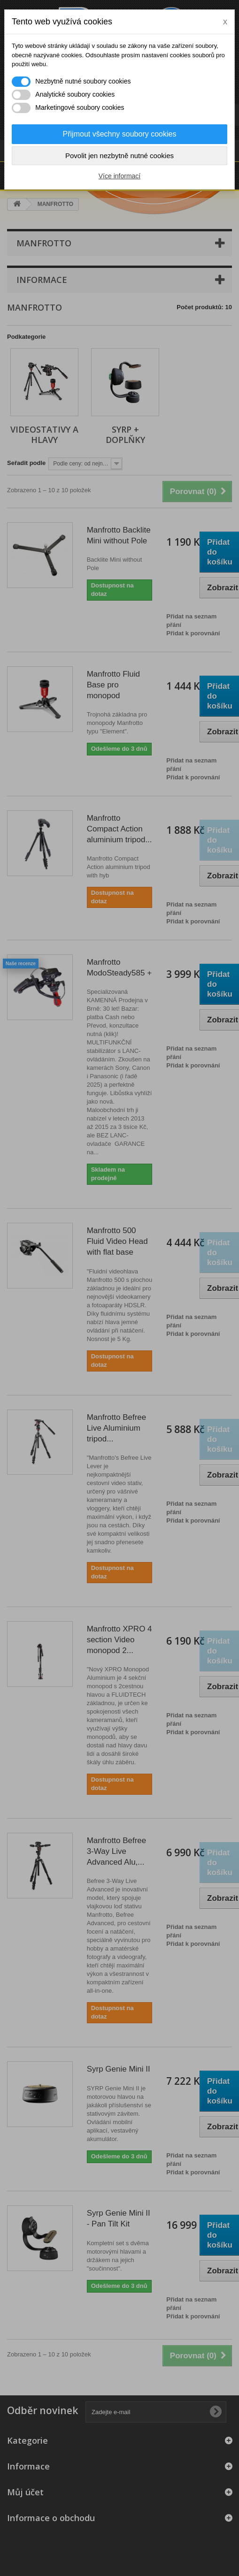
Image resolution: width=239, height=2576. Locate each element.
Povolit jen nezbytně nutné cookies (119, 156)
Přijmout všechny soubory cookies (120, 134)
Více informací (119, 176)
